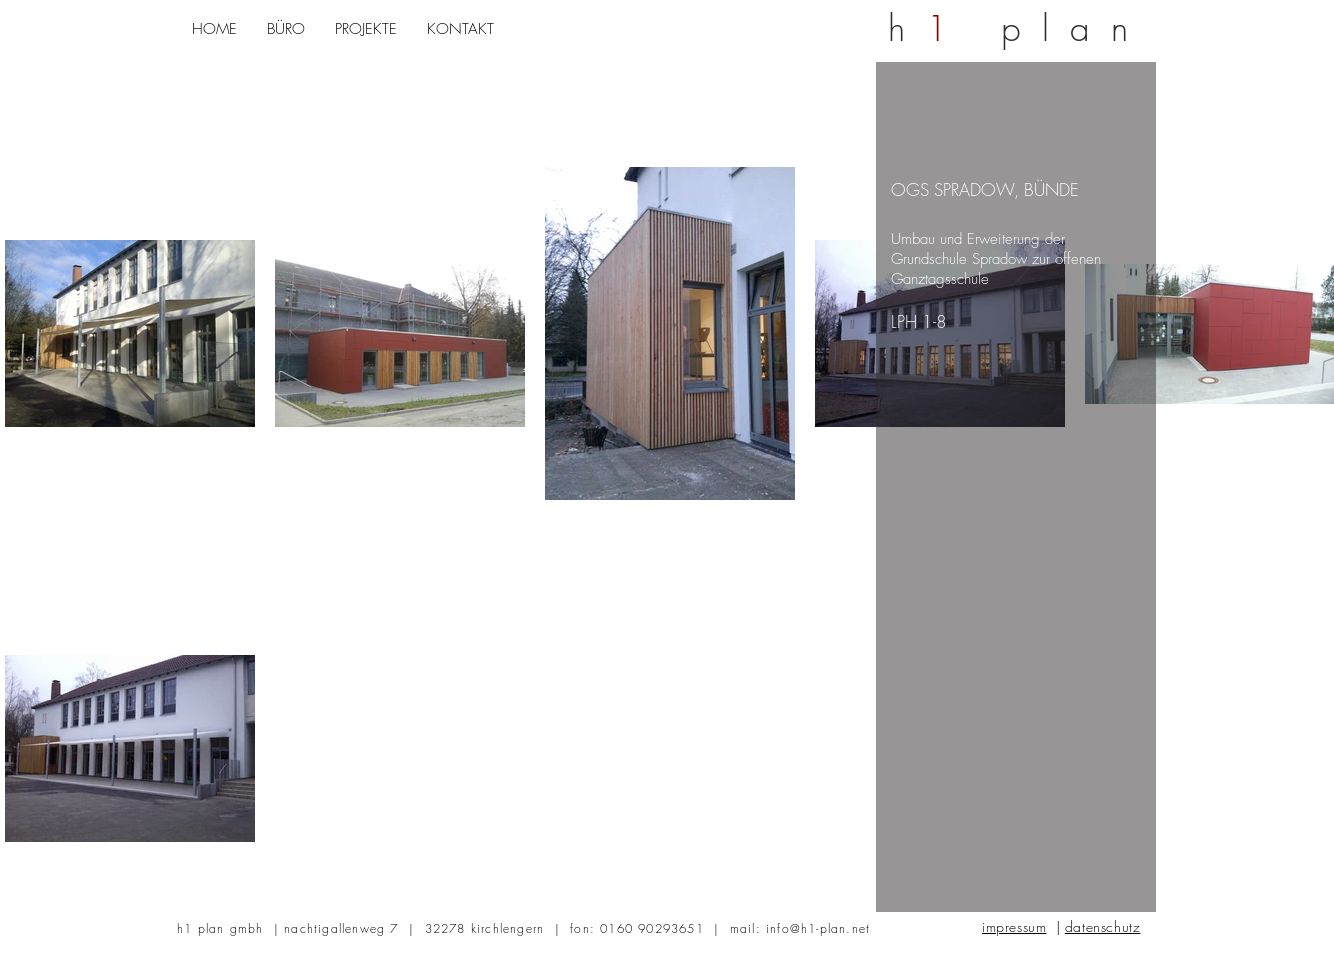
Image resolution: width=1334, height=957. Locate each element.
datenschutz (1103, 926)
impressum (1014, 926)
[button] (286, 29)
